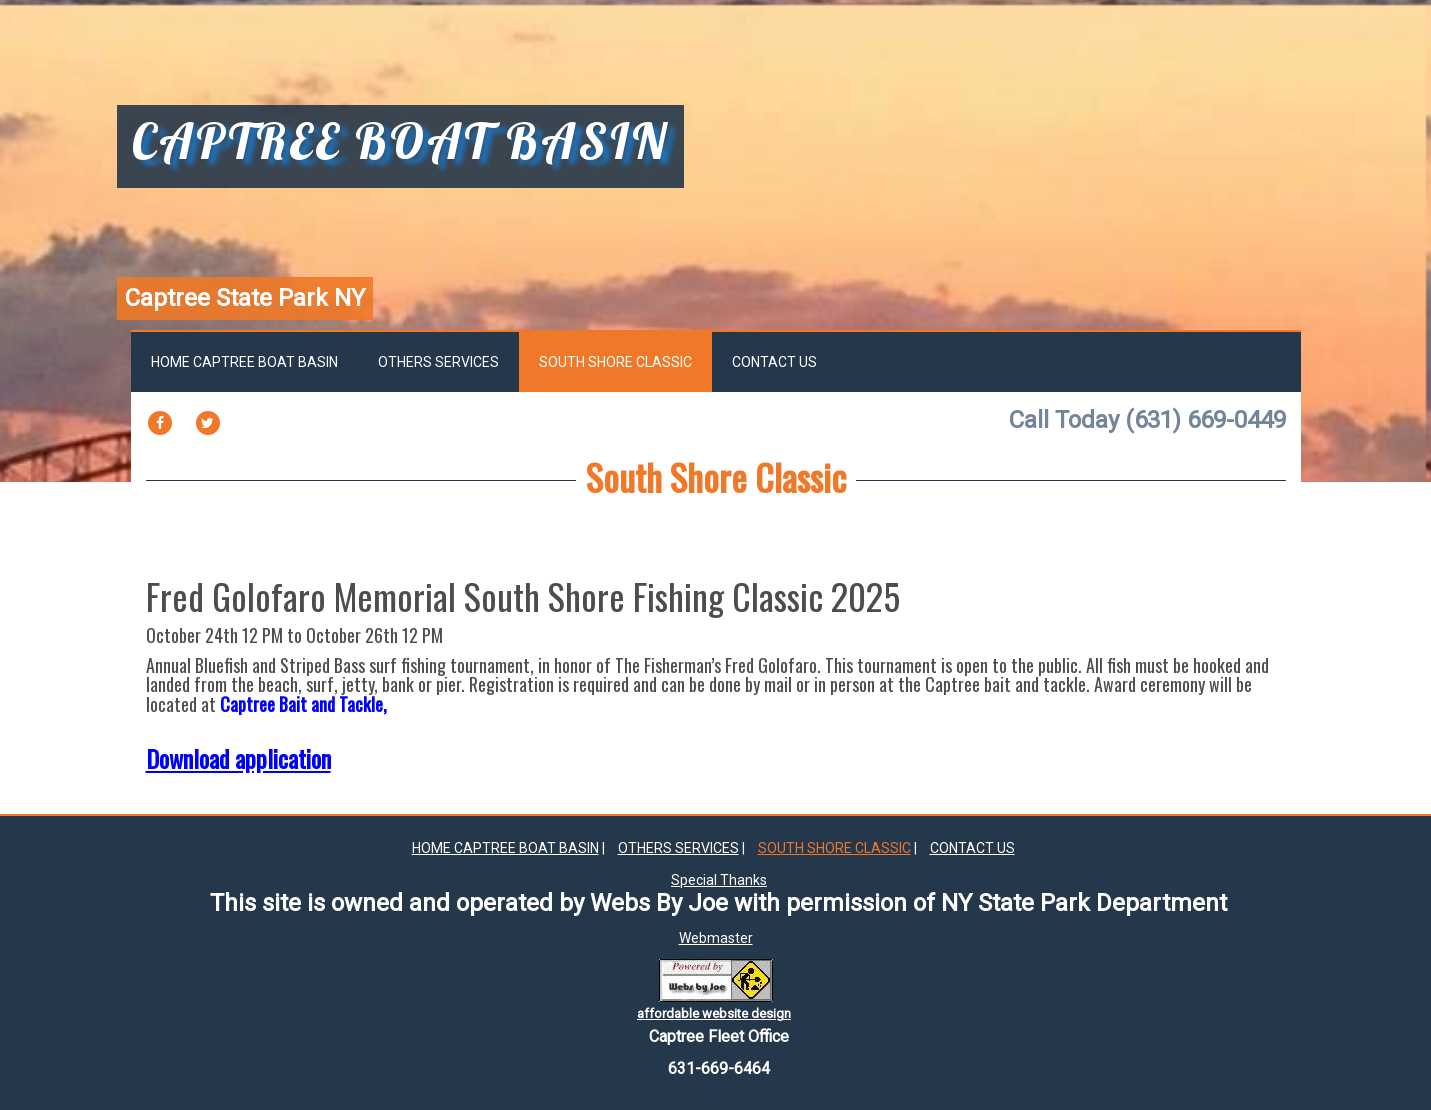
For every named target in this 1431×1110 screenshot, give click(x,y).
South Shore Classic (615, 362)
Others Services (438, 362)
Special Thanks (719, 880)
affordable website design (714, 1013)
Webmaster (716, 938)
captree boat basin (400, 144)
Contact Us (774, 362)
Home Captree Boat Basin (244, 362)
